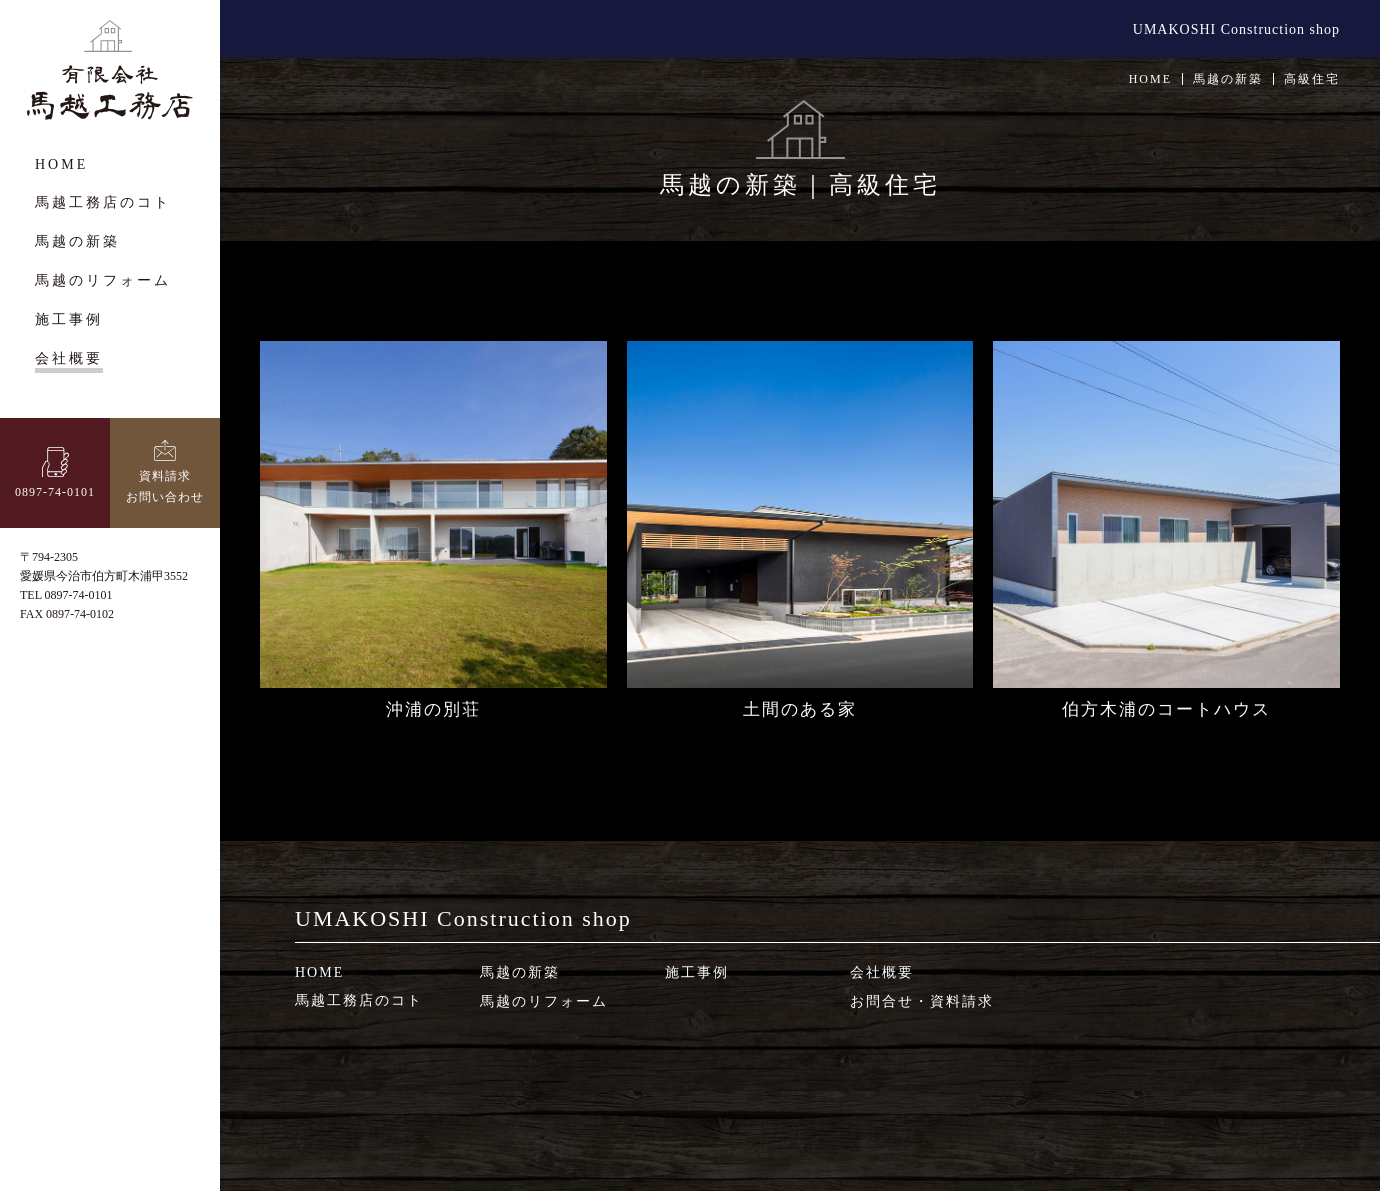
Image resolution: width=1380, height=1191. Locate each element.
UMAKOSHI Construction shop (1236, 29)
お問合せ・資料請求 (922, 1001)
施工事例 (697, 972)
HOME (1150, 79)
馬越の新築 (520, 972)
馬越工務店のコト (359, 1000)
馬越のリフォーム (544, 1001)
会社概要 (882, 972)
